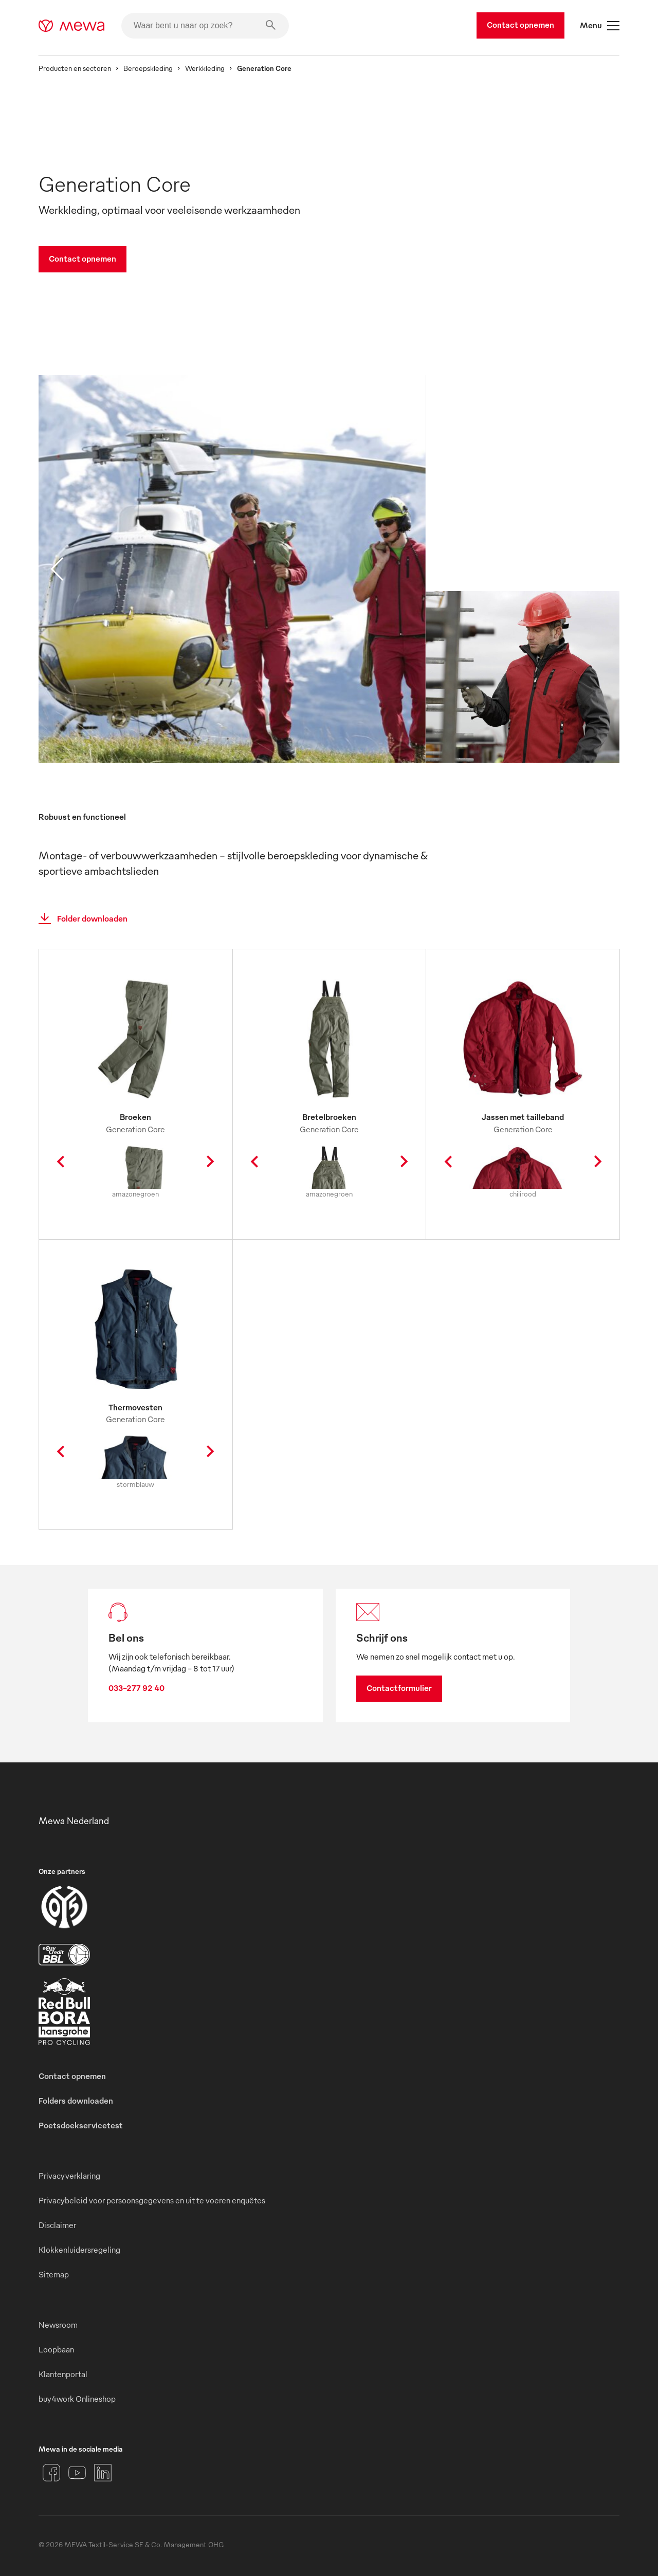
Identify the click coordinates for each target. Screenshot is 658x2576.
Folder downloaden (79, 918)
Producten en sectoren (75, 68)
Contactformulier (399, 1688)
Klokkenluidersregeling (79, 2249)
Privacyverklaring (69, 2175)
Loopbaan (56, 2349)
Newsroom (58, 2325)
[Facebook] (51, 2473)
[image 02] (522, 690)
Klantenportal (63, 2374)
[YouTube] (77, 2473)
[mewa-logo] (72, 26)
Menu (599, 25)
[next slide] (600, 568)
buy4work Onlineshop (77, 2399)
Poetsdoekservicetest (81, 2125)
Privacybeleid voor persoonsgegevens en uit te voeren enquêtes (152, 2200)
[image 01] (232, 582)
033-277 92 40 (136, 1688)
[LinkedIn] (103, 2473)
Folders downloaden (76, 2100)
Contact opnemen (520, 25)
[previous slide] (57, 568)
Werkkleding (205, 68)
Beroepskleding (148, 68)
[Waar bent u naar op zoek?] (205, 26)
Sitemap (54, 2274)
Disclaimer (57, 2225)
